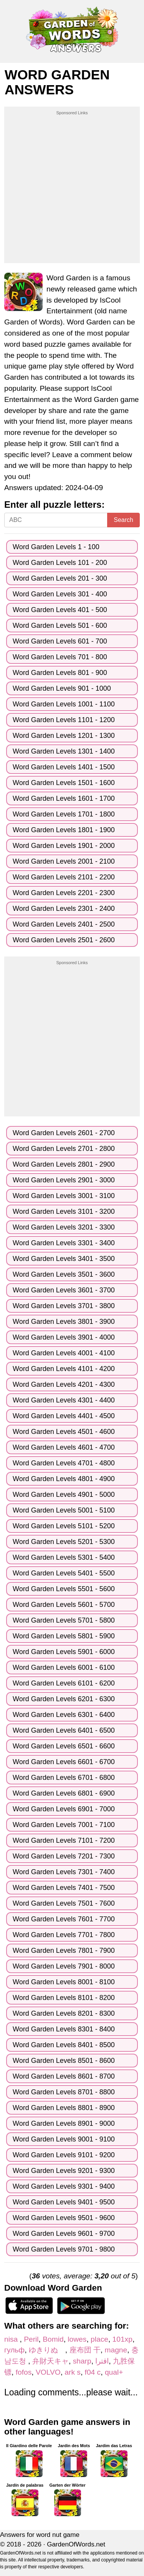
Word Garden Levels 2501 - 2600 (64, 940)
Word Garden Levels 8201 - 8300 (64, 2013)
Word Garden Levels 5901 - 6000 (64, 1652)
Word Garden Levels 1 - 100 (56, 547)
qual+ (114, 2372)
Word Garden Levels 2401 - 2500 (64, 924)
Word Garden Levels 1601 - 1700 (64, 798)
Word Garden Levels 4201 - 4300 (64, 1384)
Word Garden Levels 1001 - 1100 (64, 704)
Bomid (53, 2339)
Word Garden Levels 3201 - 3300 (64, 1227)
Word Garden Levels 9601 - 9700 (64, 2233)
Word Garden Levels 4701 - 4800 (64, 1463)
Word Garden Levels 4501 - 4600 (64, 1431)
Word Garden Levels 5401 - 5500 (64, 1573)
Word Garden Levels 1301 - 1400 (64, 751)
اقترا (102, 2361)
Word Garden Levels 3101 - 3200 (64, 1211)
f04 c (93, 2372)
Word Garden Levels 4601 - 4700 (64, 1447)
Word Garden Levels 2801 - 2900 (64, 1164)
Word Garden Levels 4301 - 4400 (64, 1400)
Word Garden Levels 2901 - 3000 (64, 1180)
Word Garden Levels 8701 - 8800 (64, 2092)
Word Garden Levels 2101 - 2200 (64, 877)
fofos (24, 2372)
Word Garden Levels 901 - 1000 (62, 688)
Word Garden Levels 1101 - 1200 (64, 720)
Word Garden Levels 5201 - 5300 (64, 1542)
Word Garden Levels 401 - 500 (60, 610)
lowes (77, 2339)
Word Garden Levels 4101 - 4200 (64, 1369)
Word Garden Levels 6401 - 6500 (64, 1730)
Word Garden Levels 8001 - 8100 (64, 1982)
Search (123, 520)
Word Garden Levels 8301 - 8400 (64, 2029)
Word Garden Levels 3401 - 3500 (64, 1258)
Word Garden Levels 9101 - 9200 (64, 2155)
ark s (73, 2372)
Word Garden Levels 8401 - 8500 (64, 2045)
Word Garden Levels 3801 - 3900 (64, 1321)
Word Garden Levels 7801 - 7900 (64, 1950)
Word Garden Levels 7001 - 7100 (64, 1825)
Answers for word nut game (39, 2534)
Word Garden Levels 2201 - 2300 (64, 893)
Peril (31, 2339)
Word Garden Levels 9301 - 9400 (64, 2186)
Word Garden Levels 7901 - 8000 (64, 1966)
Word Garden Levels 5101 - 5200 (64, 1526)
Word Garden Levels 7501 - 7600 (64, 1903)
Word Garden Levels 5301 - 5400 (64, 1557)
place (99, 2339)
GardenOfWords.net (76, 2544)
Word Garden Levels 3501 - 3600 (64, 1274)
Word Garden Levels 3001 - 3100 (64, 1196)
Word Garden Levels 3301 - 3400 (64, 1243)
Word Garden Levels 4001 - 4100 (64, 1353)
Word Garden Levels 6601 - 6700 (64, 1762)
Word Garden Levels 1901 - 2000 (64, 845)
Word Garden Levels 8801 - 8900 (64, 2108)
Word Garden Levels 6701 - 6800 (64, 1777)
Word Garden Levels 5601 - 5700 (64, 1604)
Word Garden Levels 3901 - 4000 (64, 1337)
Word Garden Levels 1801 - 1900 (64, 830)
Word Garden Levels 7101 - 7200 (64, 1840)
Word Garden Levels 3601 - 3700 (64, 1290)
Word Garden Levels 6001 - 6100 (64, 1667)
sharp (82, 2361)
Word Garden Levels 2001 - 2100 (64, 861)
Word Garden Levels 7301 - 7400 (64, 1872)
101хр (122, 2339)
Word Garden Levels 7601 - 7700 (64, 1919)
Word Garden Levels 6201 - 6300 (64, 1699)
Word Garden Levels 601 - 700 (60, 641)
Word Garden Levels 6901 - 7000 (64, 1809)
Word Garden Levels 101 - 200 (60, 562)
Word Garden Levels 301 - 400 (60, 594)
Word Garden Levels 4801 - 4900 (64, 1479)
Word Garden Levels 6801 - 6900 (64, 1793)
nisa (12, 2339)
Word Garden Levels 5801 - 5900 (64, 1636)
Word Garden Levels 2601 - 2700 (64, 1133)
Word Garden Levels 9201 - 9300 (64, 2170)
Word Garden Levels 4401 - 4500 (64, 1416)
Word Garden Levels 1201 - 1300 (64, 735)
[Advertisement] (72, 188)
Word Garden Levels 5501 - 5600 (64, 1589)
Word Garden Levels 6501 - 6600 (64, 1746)
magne (116, 2350)
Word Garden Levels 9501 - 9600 (64, 2218)
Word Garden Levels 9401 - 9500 (64, 2202)
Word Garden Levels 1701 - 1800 (64, 814)
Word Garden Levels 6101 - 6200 (64, 1683)
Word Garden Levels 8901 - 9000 (64, 2123)
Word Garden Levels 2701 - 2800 (64, 1148)
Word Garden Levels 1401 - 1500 (64, 767)
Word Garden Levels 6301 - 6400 (64, 1714)
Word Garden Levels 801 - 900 (60, 673)
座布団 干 (85, 2350)
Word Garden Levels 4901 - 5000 (64, 1494)
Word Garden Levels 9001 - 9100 (64, 2139)
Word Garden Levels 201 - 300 (60, 578)
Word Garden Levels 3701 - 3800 (64, 1306)
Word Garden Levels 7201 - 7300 (64, 1856)
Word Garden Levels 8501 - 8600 (64, 2060)
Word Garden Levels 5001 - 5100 (64, 1510)
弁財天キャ (50, 2361)
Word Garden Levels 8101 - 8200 (64, 1998)
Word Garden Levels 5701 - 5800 (64, 1620)
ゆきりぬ (47, 2350)
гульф (14, 2350)
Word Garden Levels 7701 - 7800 (64, 1935)
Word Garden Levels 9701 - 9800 (64, 2249)
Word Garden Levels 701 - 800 (60, 657)
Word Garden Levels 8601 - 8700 (64, 2076)
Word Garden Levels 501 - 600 (60, 625)
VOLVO (48, 2372)
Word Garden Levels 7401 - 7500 (64, 1887)
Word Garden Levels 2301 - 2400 (64, 908)
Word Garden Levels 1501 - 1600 (64, 783)
